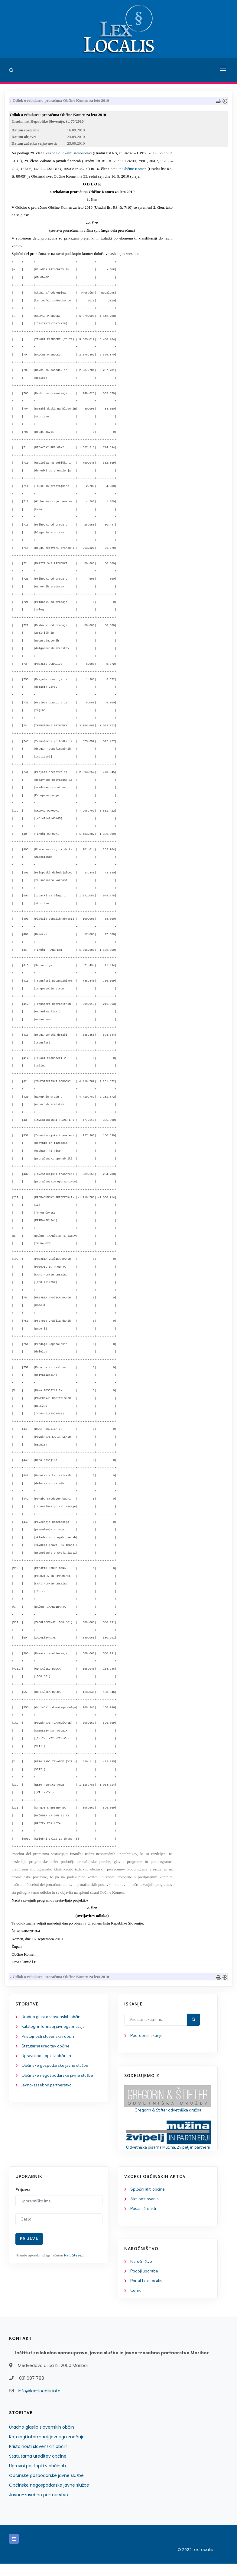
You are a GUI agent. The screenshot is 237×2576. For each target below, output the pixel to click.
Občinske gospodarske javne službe (55, 2069)
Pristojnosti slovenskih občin (48, 2039)
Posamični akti (143, 2220)
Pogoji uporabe (144, 2283)
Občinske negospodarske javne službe (58, 2079)
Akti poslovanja (145, 2210)
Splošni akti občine (148, 2200)
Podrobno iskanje (146, 2038)
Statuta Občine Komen (128, 170)
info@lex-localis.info (39, 2403)
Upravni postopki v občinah (47, 2059)
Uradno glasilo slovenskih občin (51, 2019)
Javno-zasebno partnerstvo (47, 2089)
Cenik (135, 2303)
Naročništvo (141, 2273)
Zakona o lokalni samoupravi (69, 155)
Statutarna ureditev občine (47, 2049)
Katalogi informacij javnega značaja (55, 2029)
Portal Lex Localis (147, 2293)
